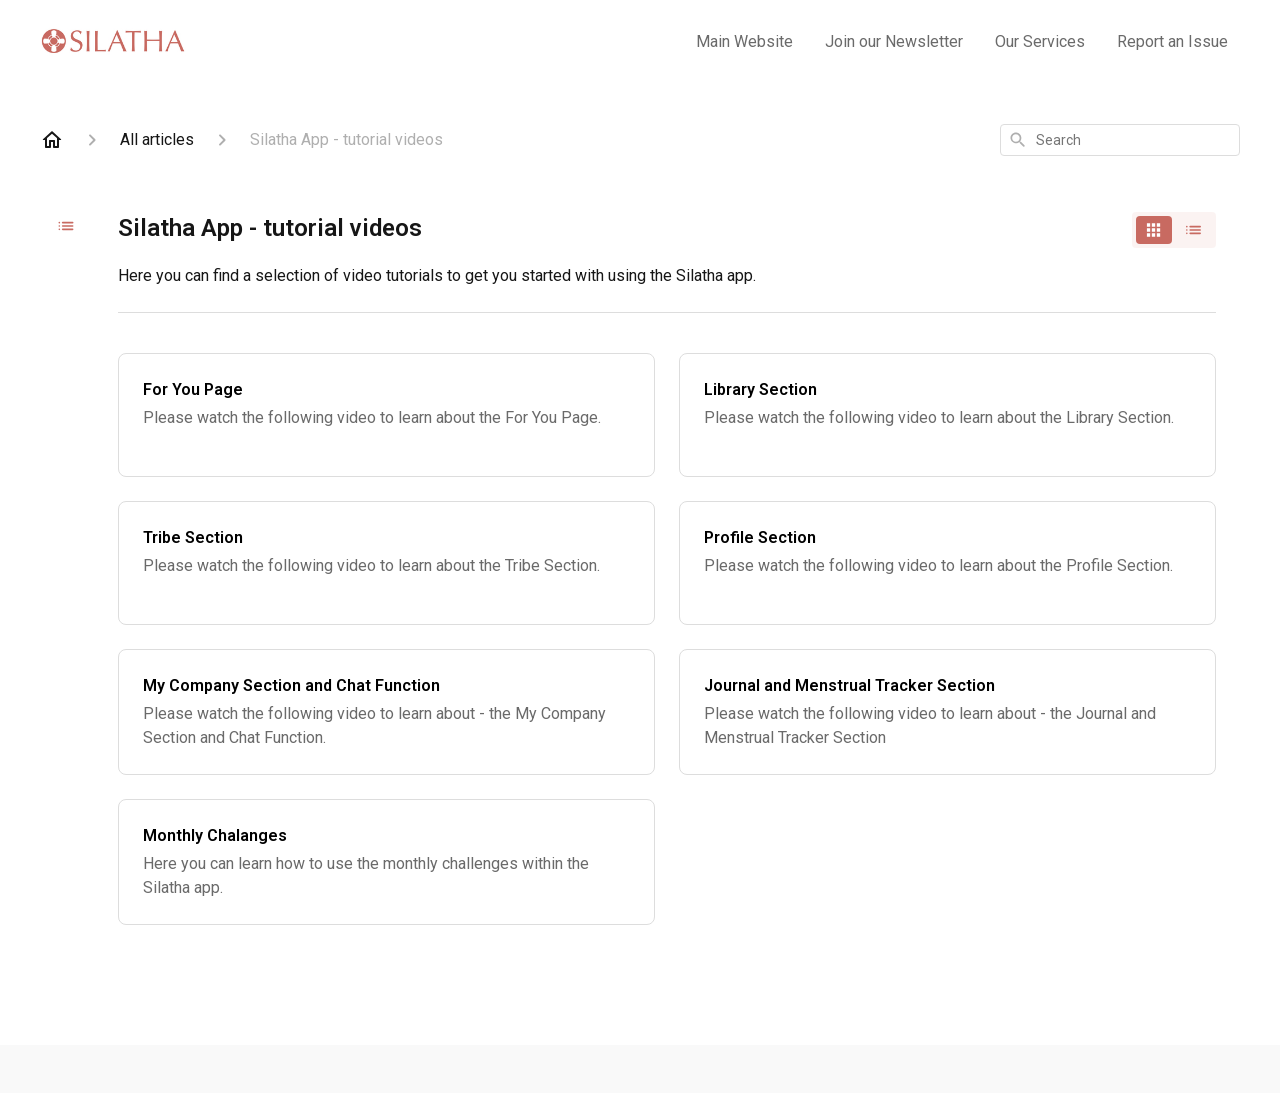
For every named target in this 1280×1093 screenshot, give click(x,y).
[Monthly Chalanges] (386, 862)
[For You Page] (386, 415)
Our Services (1040, 41)
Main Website (744, 41)
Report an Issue (1172, 41)
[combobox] (1120, 140)
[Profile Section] (947, 563)
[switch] (1174, 230)
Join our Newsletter (894, 41)
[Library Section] (947, 415)
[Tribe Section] (386, 563)
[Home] (52, 140)
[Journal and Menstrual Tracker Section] (947, 712)
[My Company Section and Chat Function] (386, 712)
